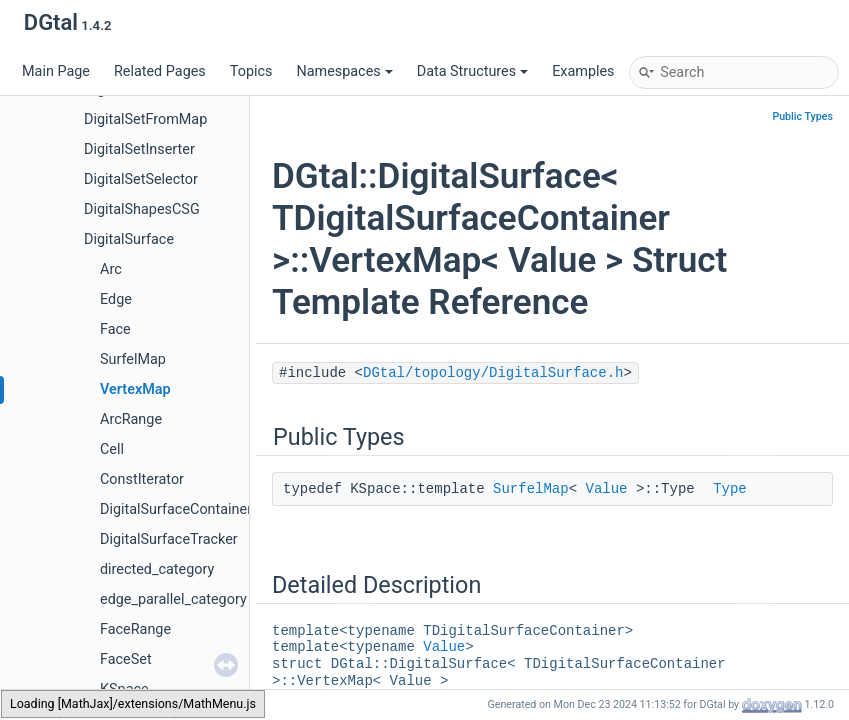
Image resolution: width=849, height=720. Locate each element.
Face (115, 329)
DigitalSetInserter (139, 149)
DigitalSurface (129, 239)
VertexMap (135, 389)
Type (730, 489)
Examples (583, 71)
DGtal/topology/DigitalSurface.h (493, 373)
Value (606, 489)
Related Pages (160, 71)
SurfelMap (133, 359)
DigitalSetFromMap (145, 119)
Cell (112, 449)
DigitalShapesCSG (142, 209)
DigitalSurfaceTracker (169, 539)
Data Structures (472, 71)
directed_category (157, 569)
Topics (251, 71)
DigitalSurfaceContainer (176, 509)
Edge (116, 299)
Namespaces (344, 71)
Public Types (802, 116)
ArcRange (131, 419)
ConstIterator (142, 479)
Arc (111, 269)
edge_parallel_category (173, 599)
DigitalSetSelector (141, 179)
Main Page (56, 71)
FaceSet (126, 659)
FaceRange (135, 629)
